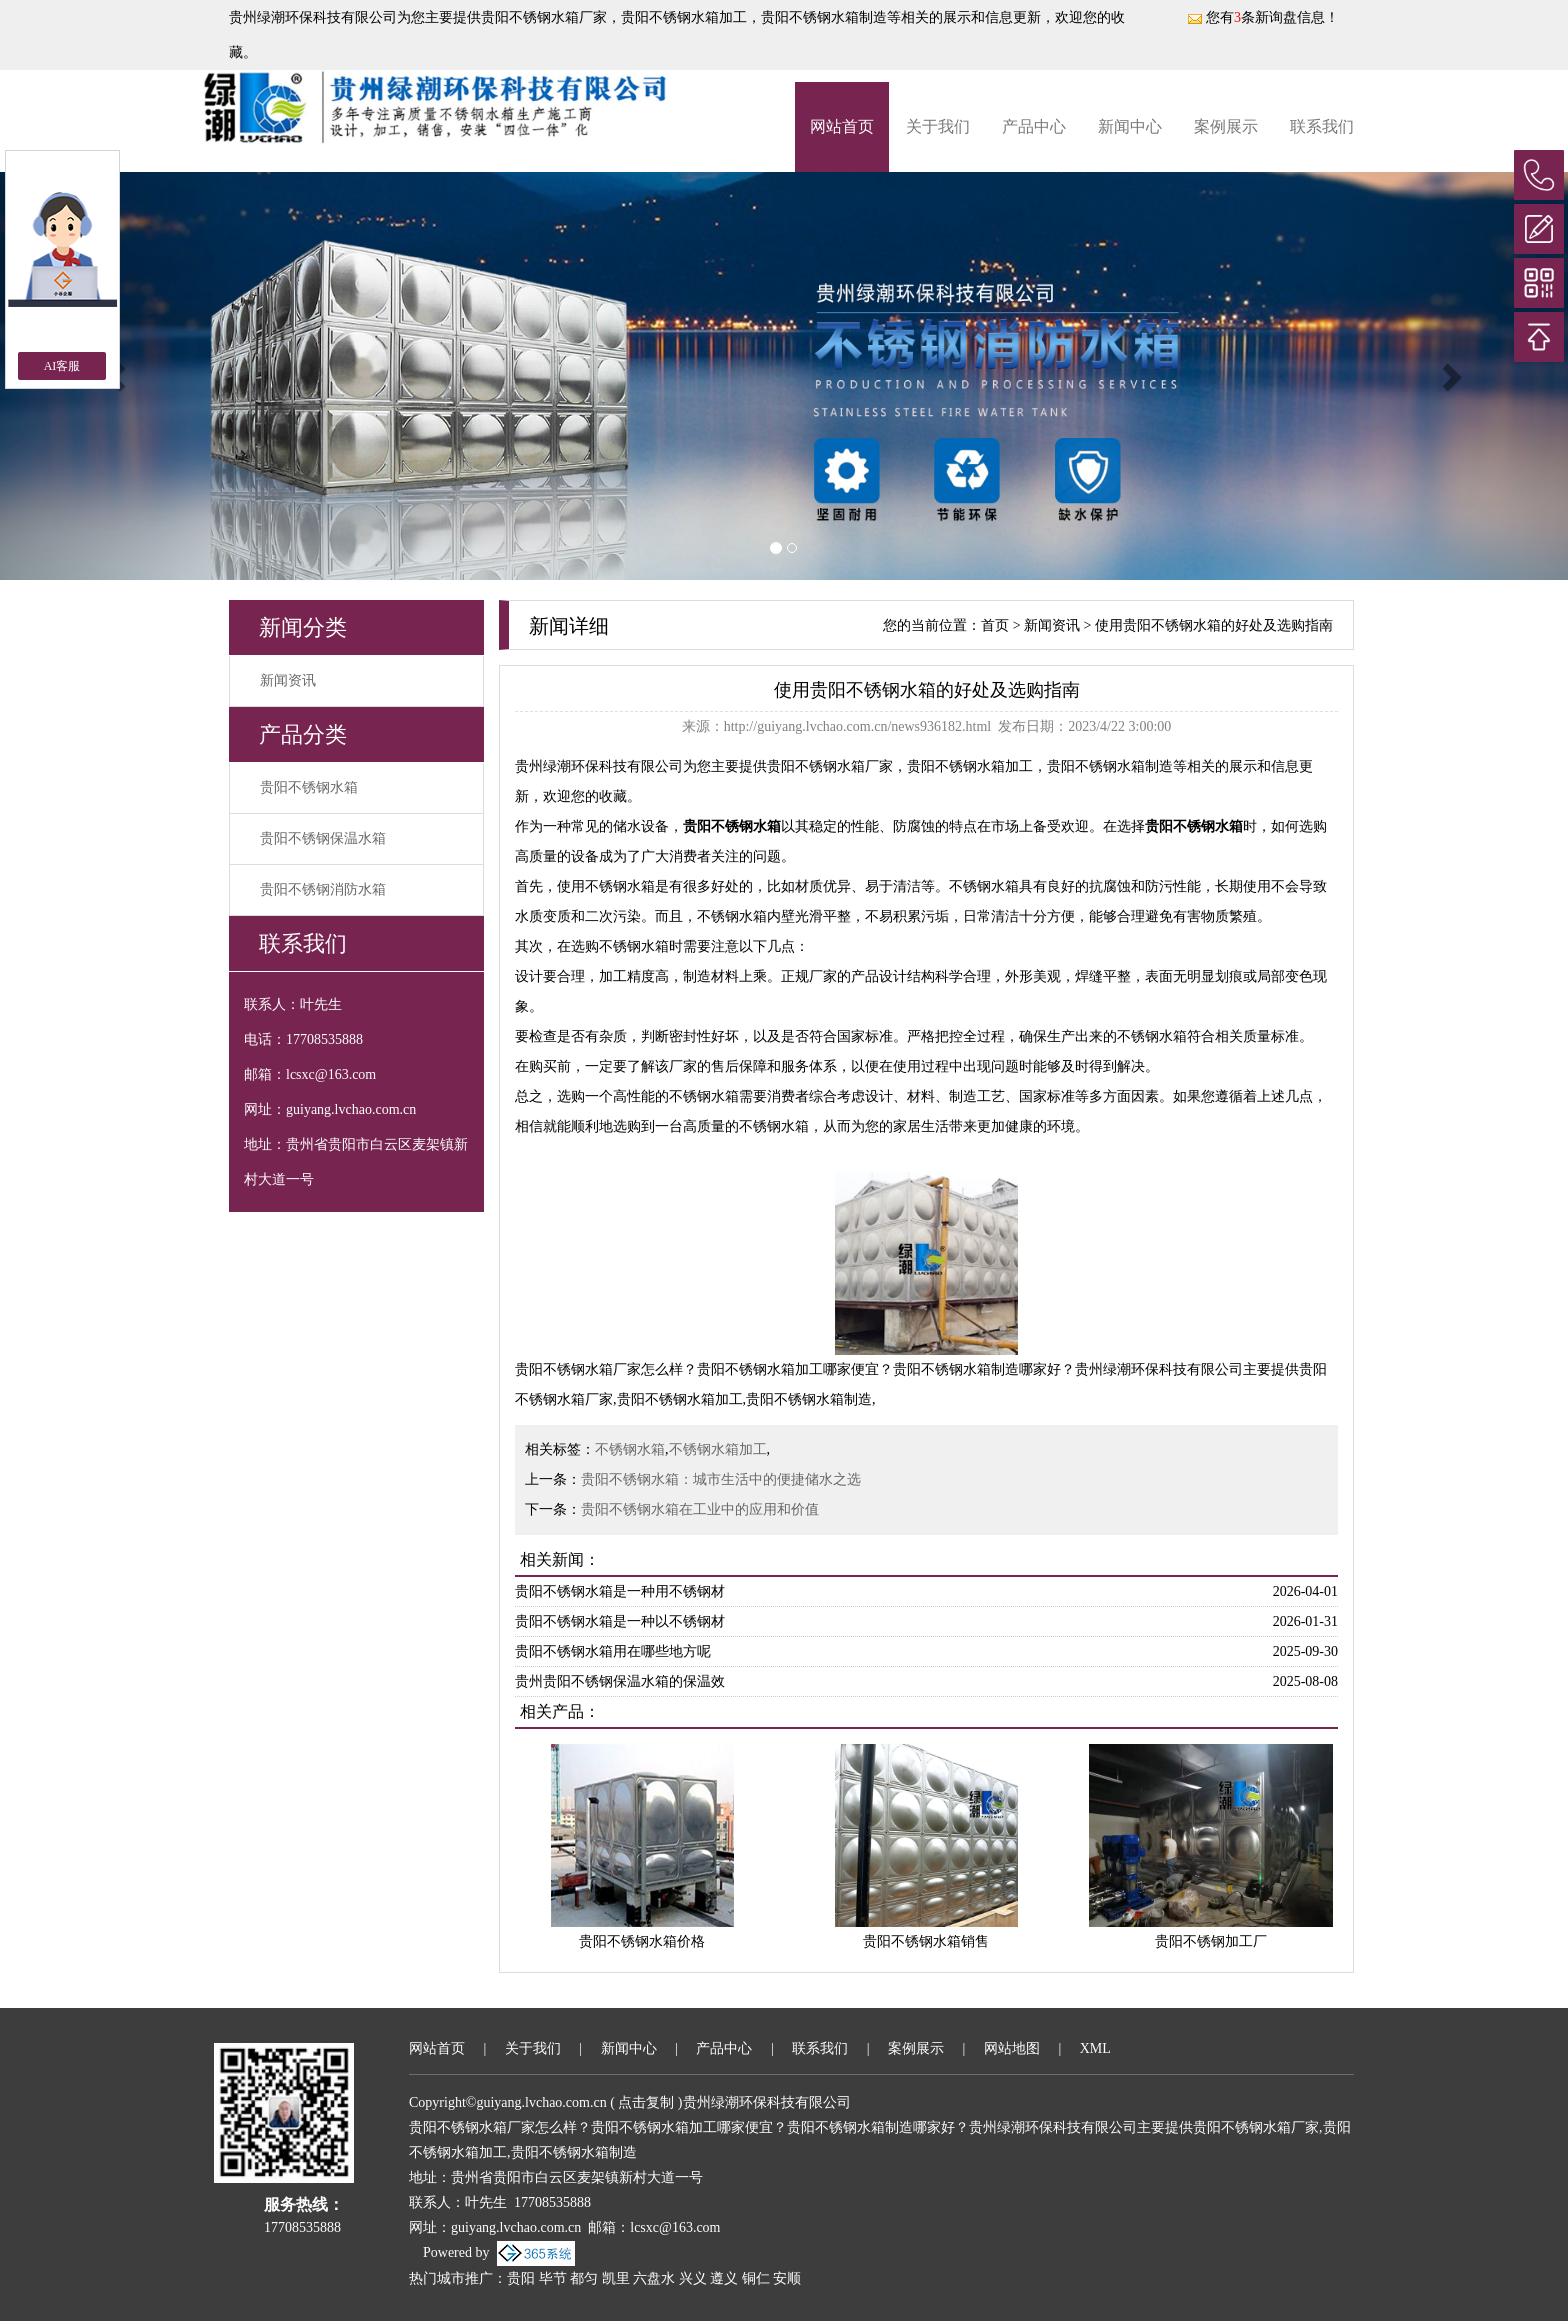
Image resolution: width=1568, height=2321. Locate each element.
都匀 (584, 2278)
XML (1095, 2048)
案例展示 (1226, 126)
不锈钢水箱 (630, 1449)
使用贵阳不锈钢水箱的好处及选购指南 (1214, 625)
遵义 (724, 2278)
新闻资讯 (288, 680)
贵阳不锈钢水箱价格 (642, 1941)
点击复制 (646, 2102)
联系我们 (1322, 126)
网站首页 (842, 126)
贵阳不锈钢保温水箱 (323, 838)
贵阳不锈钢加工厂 (1211, 1941)
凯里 (616, 2278)
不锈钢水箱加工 (718, 1449)
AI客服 (62, 366)
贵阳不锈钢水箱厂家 (544, 17)
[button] (1450, 376)
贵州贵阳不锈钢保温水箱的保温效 (620, 1681)
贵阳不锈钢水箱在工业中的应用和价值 (700, 1509)
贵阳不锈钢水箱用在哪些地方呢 (613, 1651)
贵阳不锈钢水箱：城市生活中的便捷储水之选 (721, 1479)
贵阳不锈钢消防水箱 (323, 889)
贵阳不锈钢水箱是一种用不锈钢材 (620, 1591)
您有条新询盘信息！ (1263, 17)
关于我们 (938, 126)
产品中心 (1034, 126)
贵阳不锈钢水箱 (309, 787)
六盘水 (654, 2278)
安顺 (787, 2278)
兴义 (693, 2278)
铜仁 (756, 2278)
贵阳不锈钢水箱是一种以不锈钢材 (620, 1621)
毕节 (553, 2278)
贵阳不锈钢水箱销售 (926, 1941)
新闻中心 (1130, 126)
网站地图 (1012, 2048)
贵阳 (521, 2278)
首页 (995, 625)
